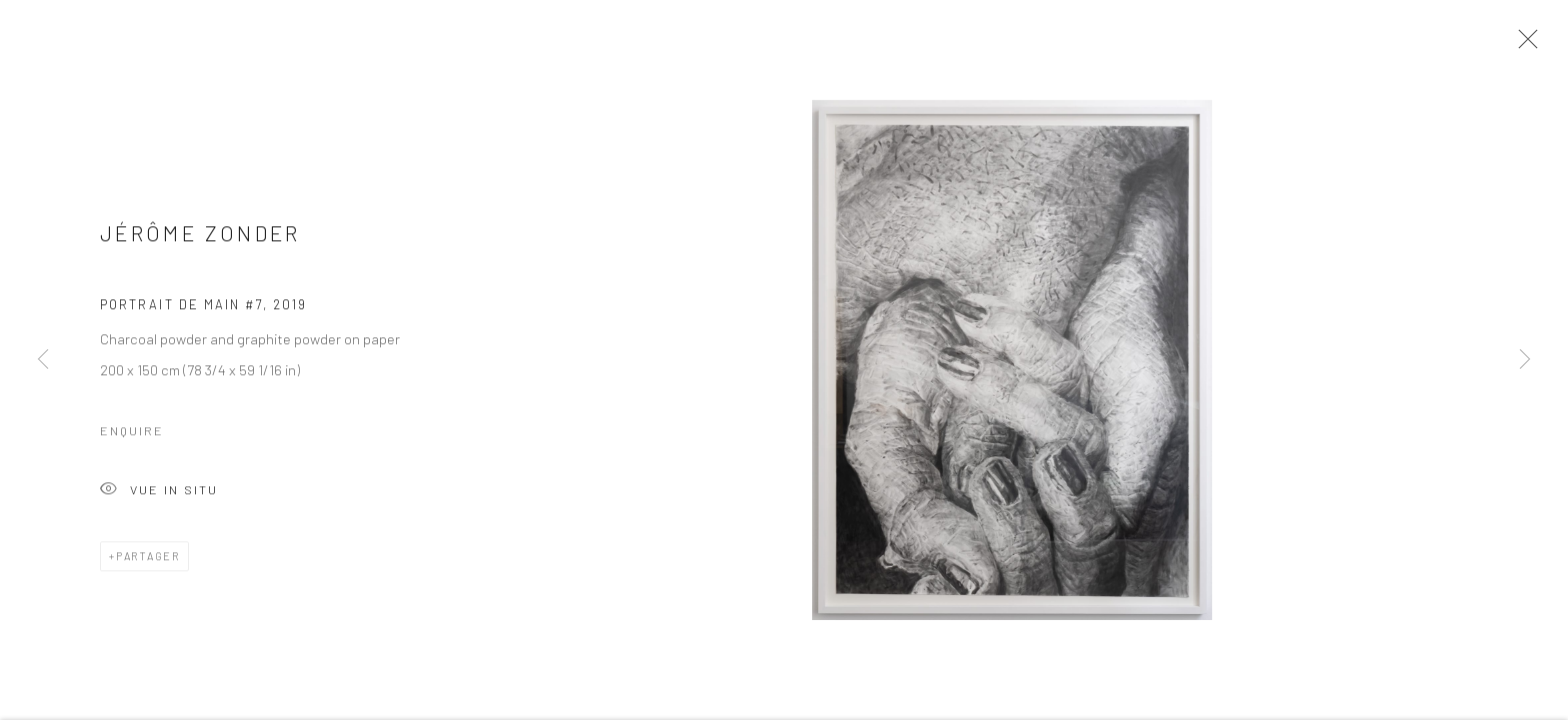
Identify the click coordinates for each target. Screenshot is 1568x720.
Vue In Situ (159, 495)
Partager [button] (148, 560)
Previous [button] (43, 360)
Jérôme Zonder (200, 238)
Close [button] (1523, 45)
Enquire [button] (132, 435)
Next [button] (1525, 360)
